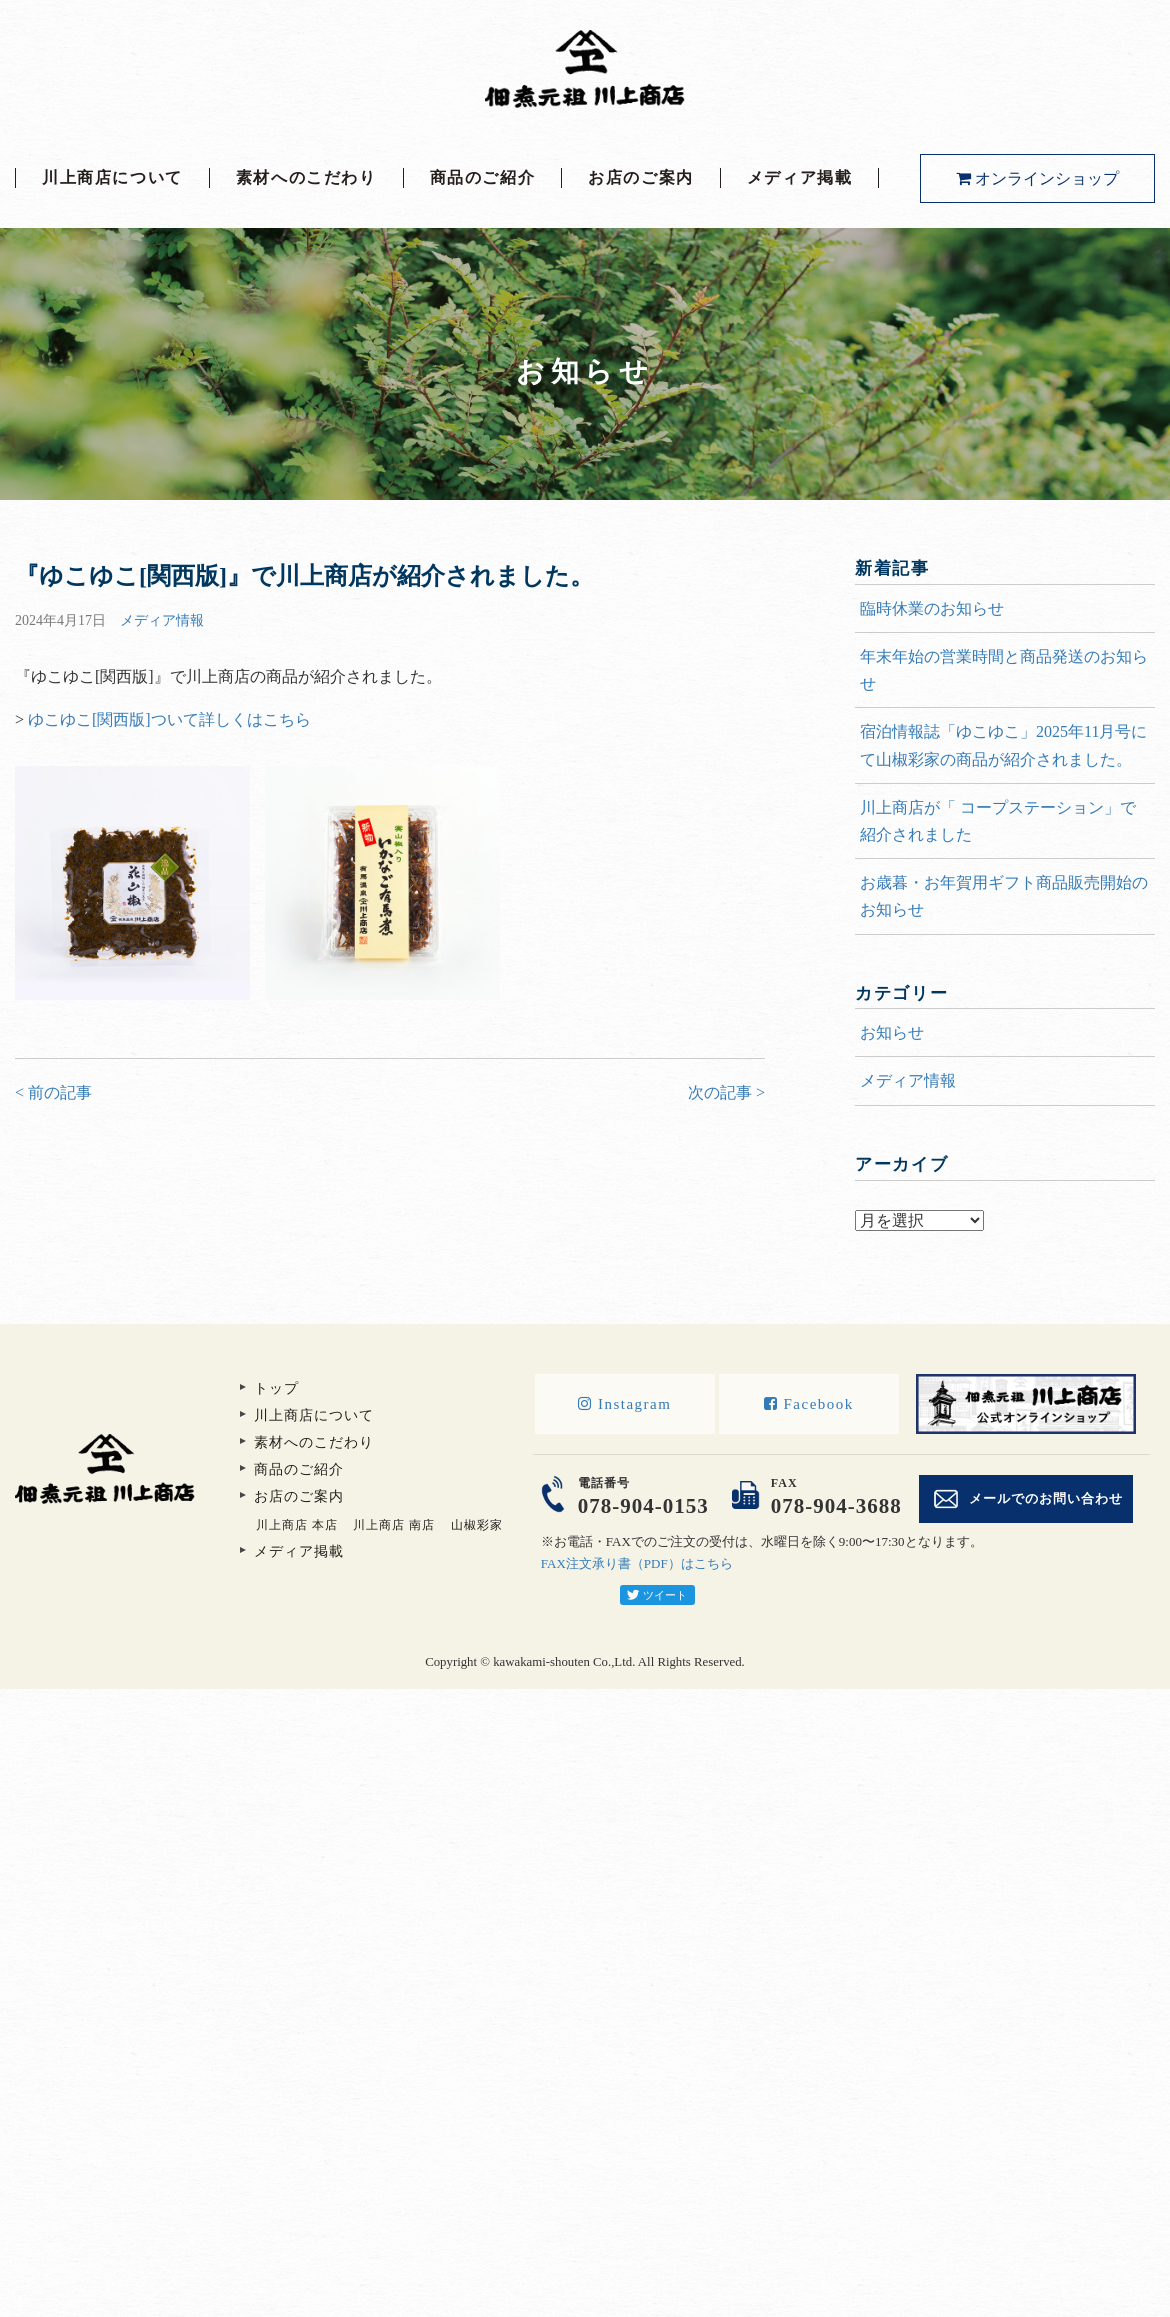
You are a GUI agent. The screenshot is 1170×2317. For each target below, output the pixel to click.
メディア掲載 (800, 177)
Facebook (809, 1404)
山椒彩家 (477, 1525)
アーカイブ (1005, 1194)
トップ (276, 1388)
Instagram (624, 1404)
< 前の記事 (53, 1092)
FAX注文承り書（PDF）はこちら (637, 1563)
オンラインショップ (1037, 178)
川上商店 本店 (297, 1525)
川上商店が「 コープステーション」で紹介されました (998, 821)
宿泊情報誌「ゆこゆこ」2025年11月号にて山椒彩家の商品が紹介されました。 (1003, 745)
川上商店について (112, 177)
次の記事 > (726, 1092)
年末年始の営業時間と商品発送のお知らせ (1004, 670)
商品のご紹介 (483, 177)
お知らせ (892, 1032)
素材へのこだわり (306, 177)
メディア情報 (162, 620)
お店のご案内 (641, 177)
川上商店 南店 (394, 1525)
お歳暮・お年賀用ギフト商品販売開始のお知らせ (1004, 896)
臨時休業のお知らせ (932, 608)
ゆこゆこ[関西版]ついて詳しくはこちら (169, 719)
